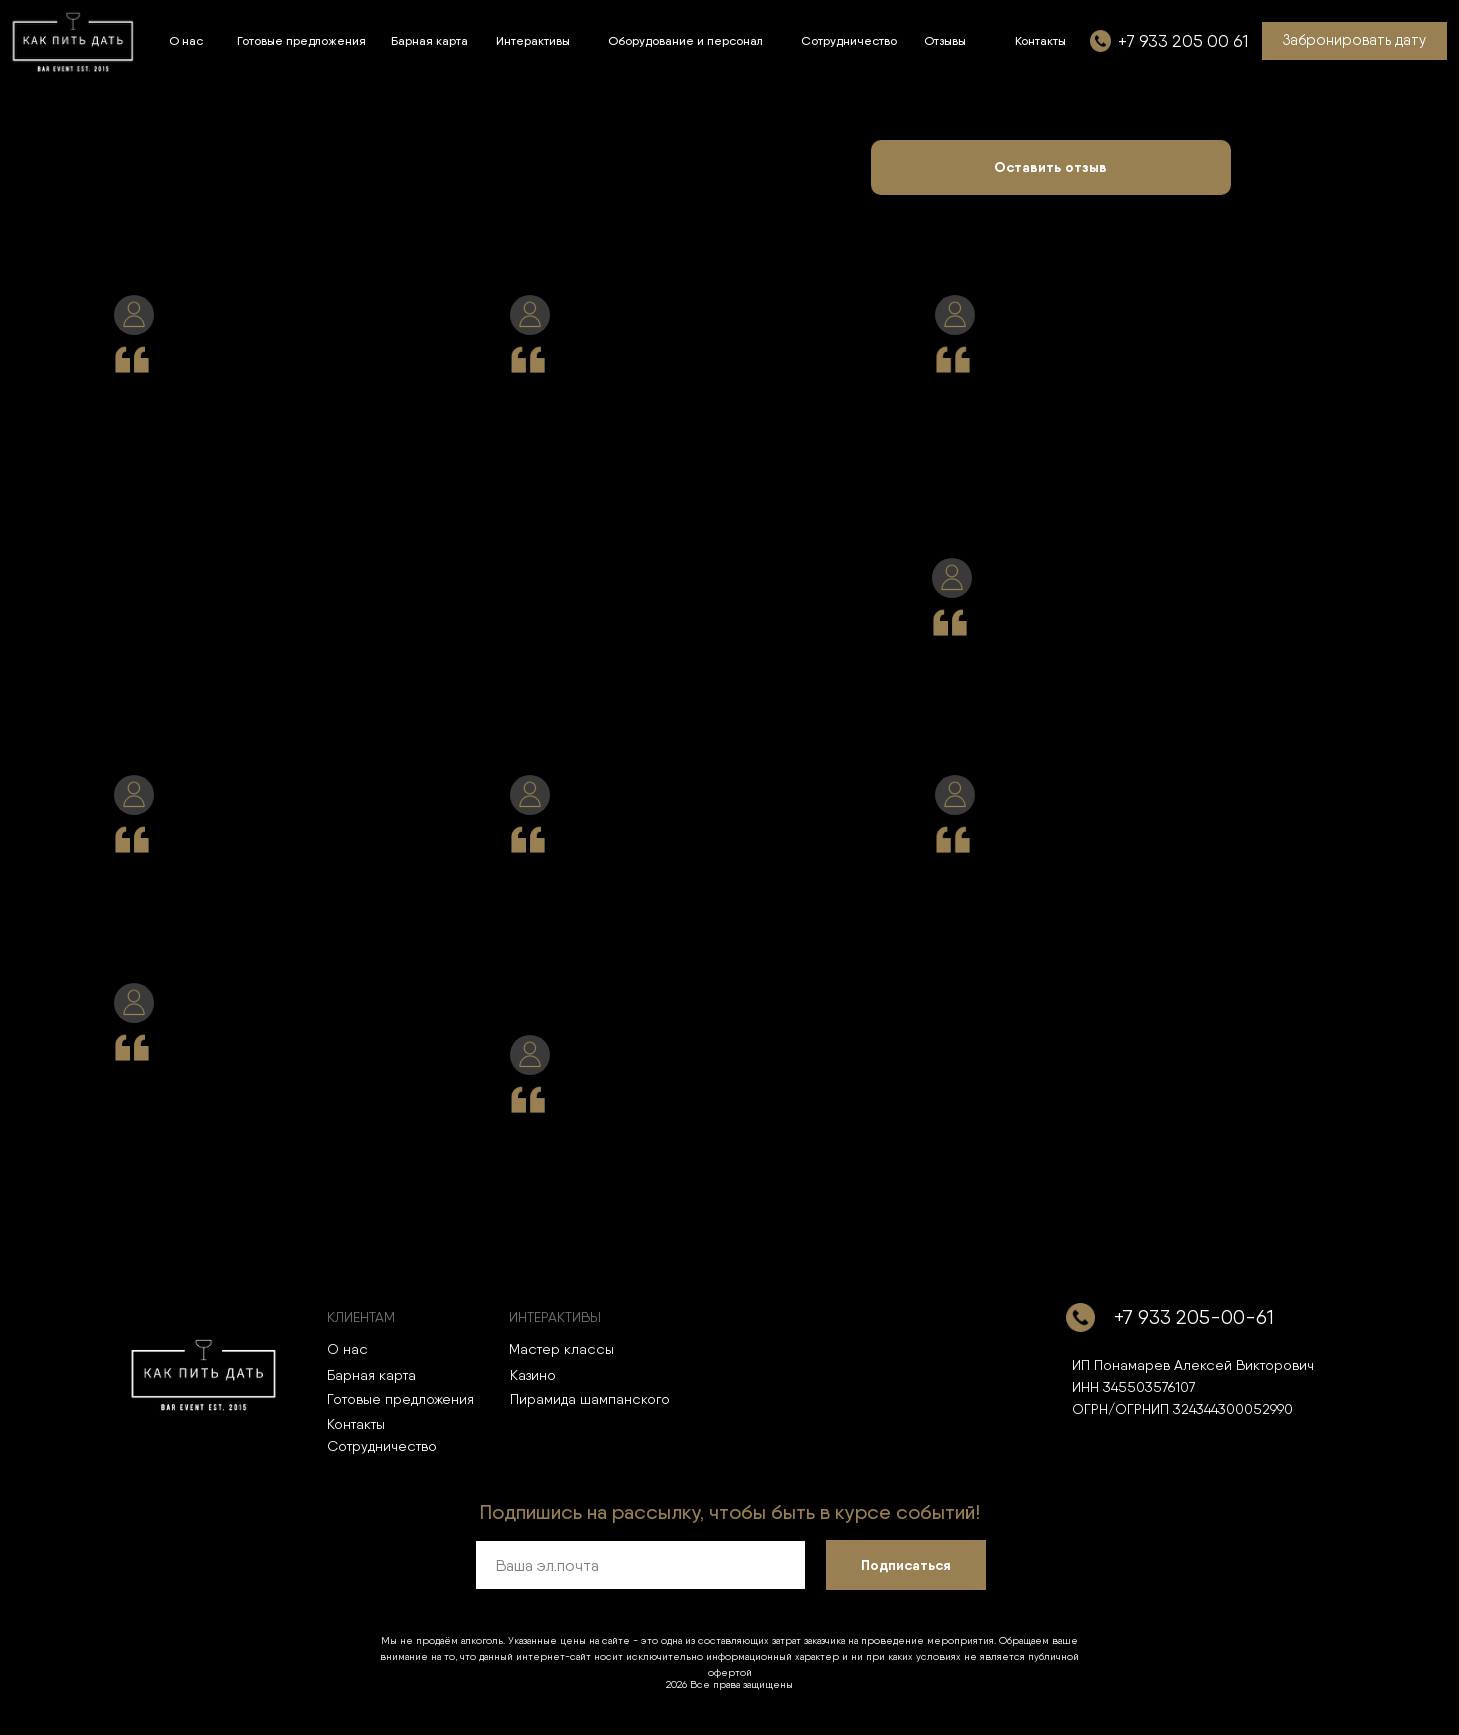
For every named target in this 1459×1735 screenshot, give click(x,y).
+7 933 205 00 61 (1183, 41)
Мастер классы (561, 1349)
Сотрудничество (382, 1446)
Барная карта (371, 1375)
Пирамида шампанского (590, 1399)
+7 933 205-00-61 (1194, 1317)
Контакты (356, 1424)
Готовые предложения (400, 1399)
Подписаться (906, 1565)
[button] (1354, 41)
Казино (533, 1375)
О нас (347, 1349)
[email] (640, 1565)
